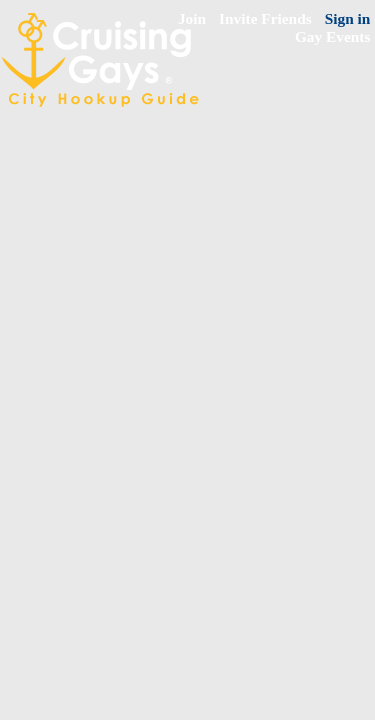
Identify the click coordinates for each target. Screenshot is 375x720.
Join (192, 18)
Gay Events (333, 36)
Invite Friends (265, 18)
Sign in (348, 18)
